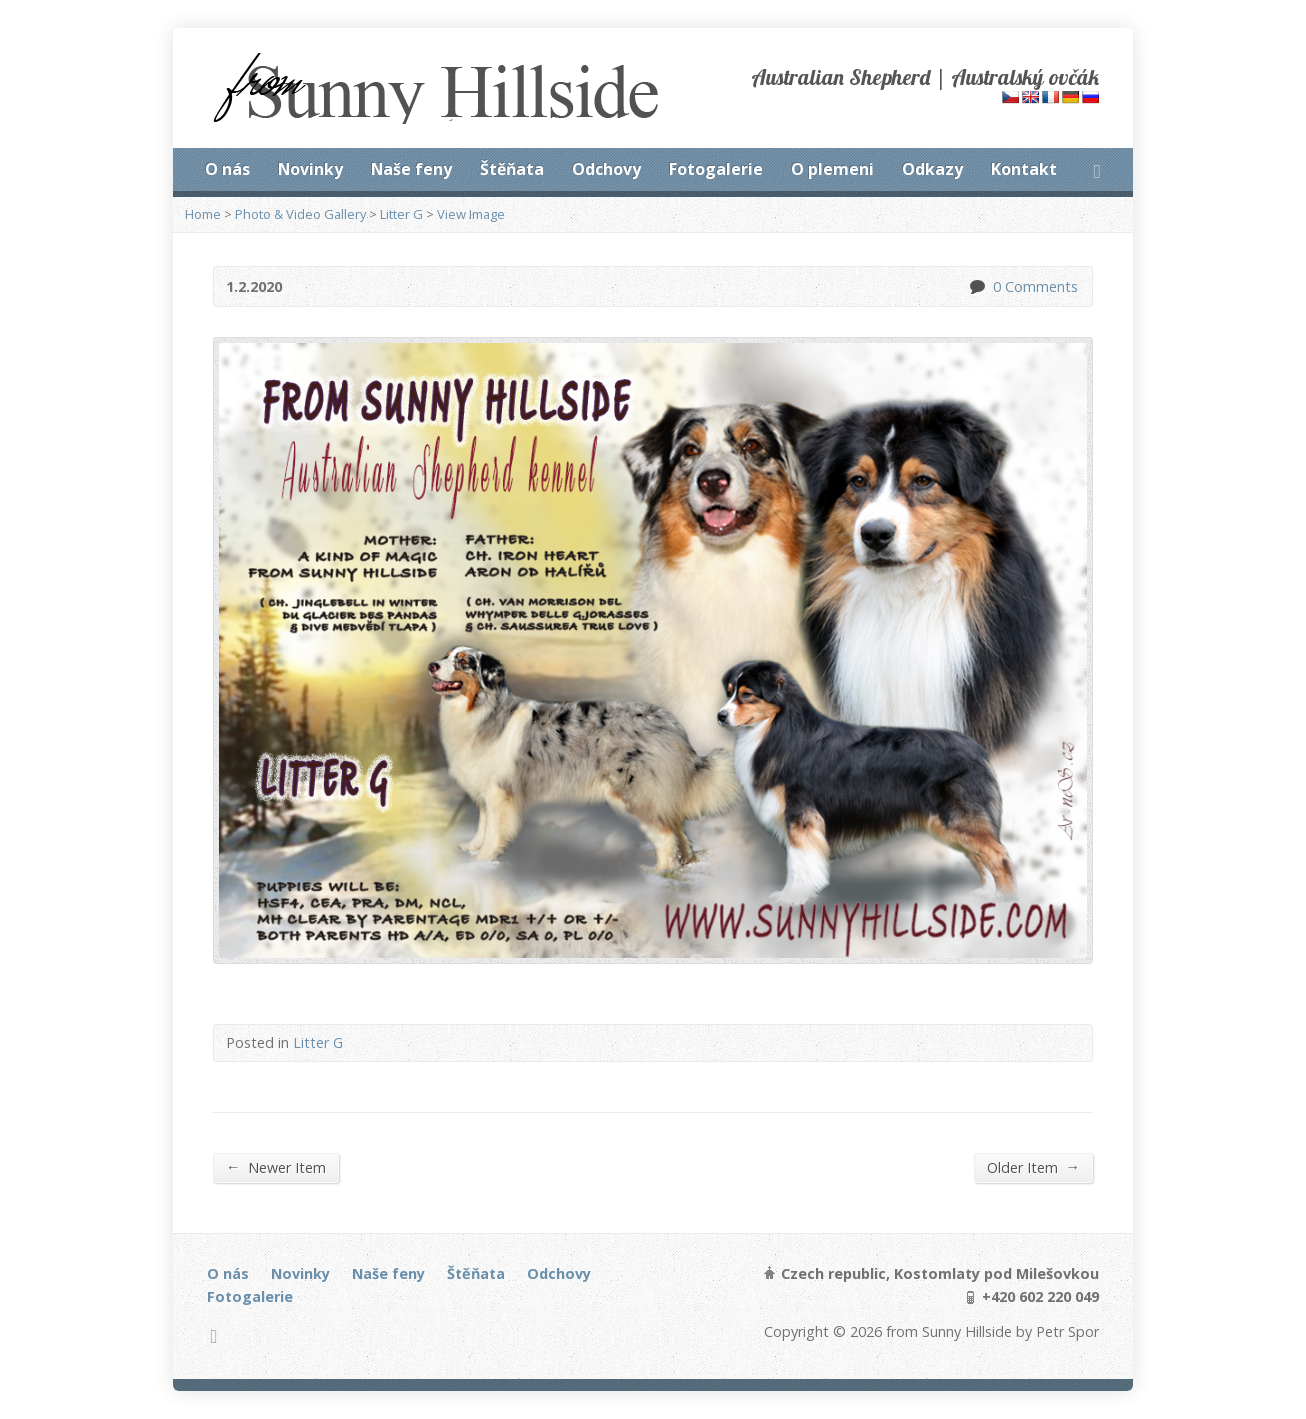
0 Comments (976, 286)
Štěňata (512, 169)
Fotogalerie (716, 169)
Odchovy (606, 169)
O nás (227, 169)
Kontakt (1024, 169)
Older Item (1033, 1167)
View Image (471, 214)
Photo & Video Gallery (300, 214)
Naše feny (411, 169)
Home (203, 214)
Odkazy (932, 169)
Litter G (401, 214)
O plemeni (832, 169)
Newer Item (276, 1167)
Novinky (310, 169)
